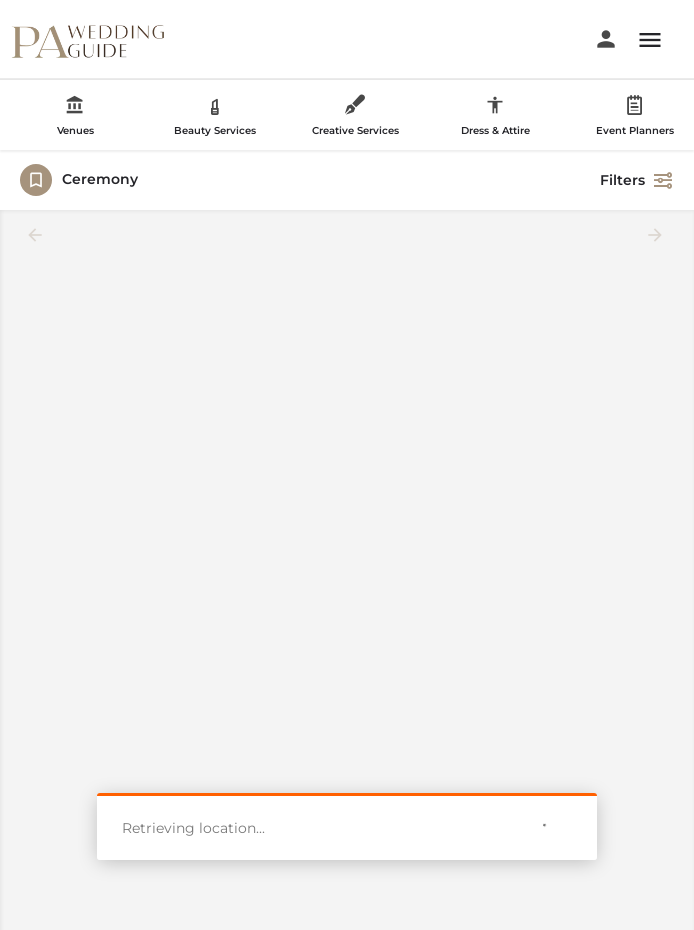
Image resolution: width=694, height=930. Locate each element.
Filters (637, 180)
